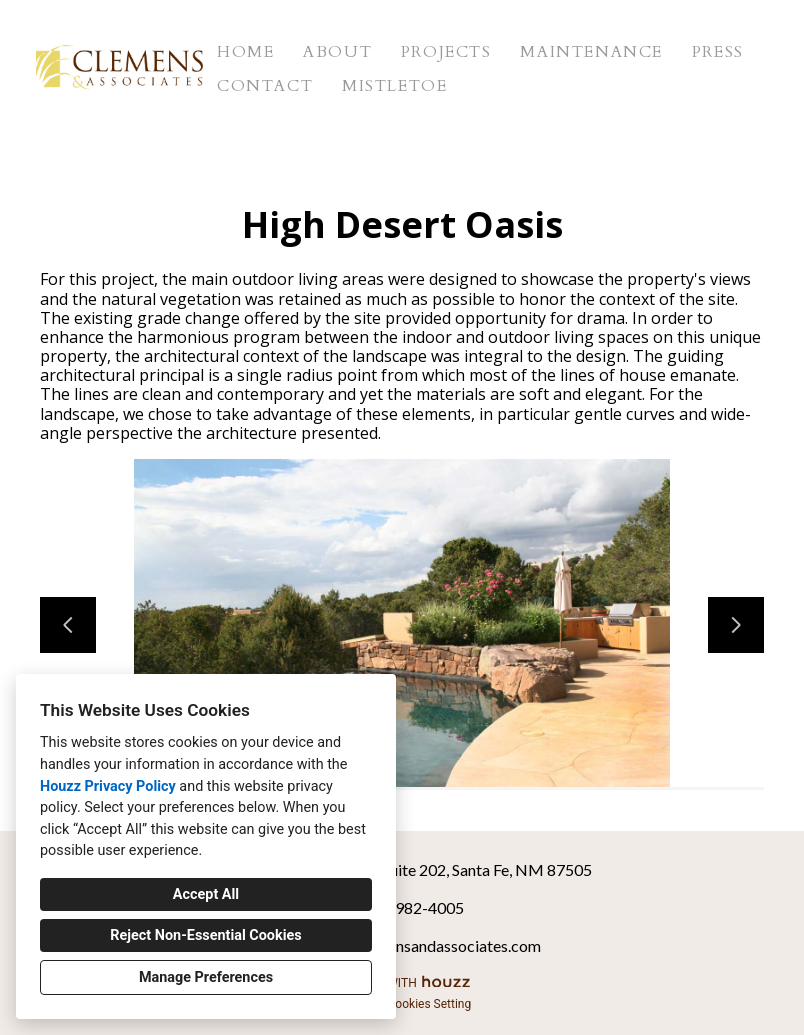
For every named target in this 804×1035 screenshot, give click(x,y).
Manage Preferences (206, 977)
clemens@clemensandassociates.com (413, 945)
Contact (265, 86)
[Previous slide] (68, 625)
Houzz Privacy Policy (108, 786)
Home (245, 52)
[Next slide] (736, 625)
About (337, 52)
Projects (446, 52)
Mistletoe (394, 86)
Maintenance (591, 52)
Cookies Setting (430, 1004)
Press (718, 52)
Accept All (206, 894)
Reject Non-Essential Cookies (205, 935)
